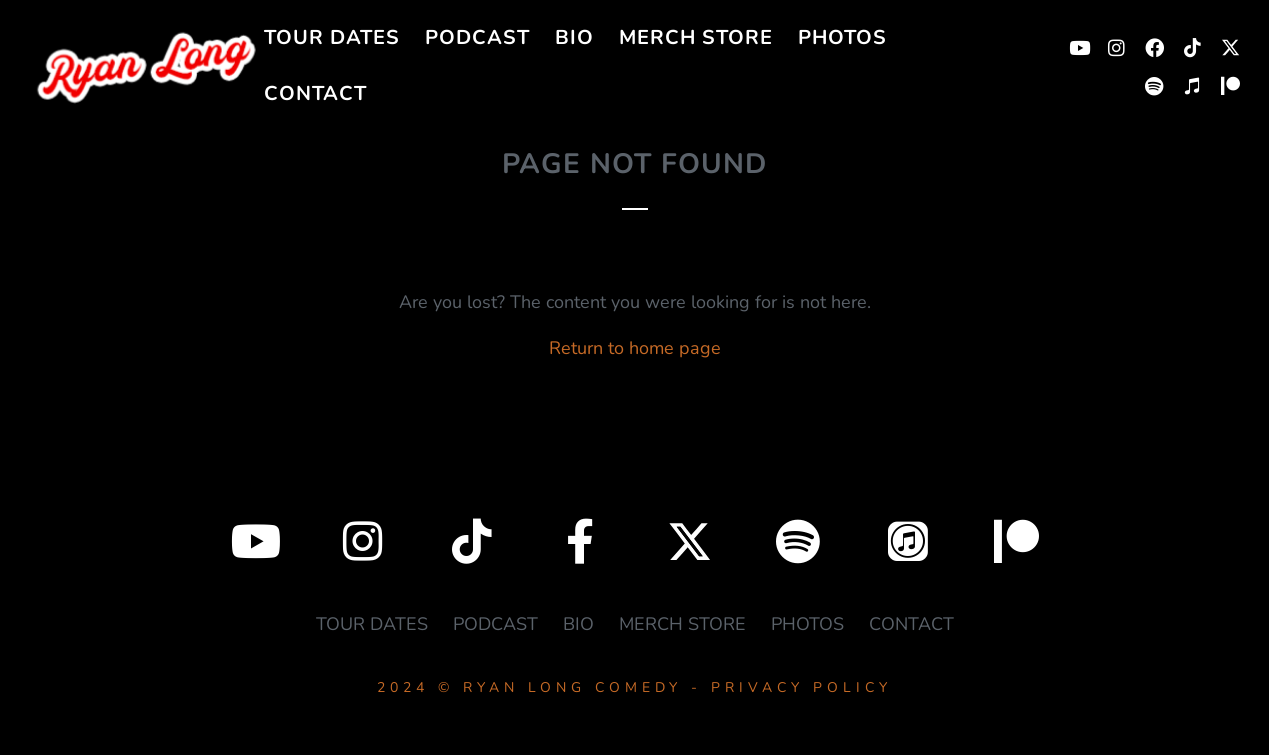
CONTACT (315, 93)
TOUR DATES (332, 37)
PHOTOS (842, 37)
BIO (574, 37)
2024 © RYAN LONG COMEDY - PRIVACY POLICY (634, 687)
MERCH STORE (696, 37)
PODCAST (477, 37)
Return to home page (635, 348)
